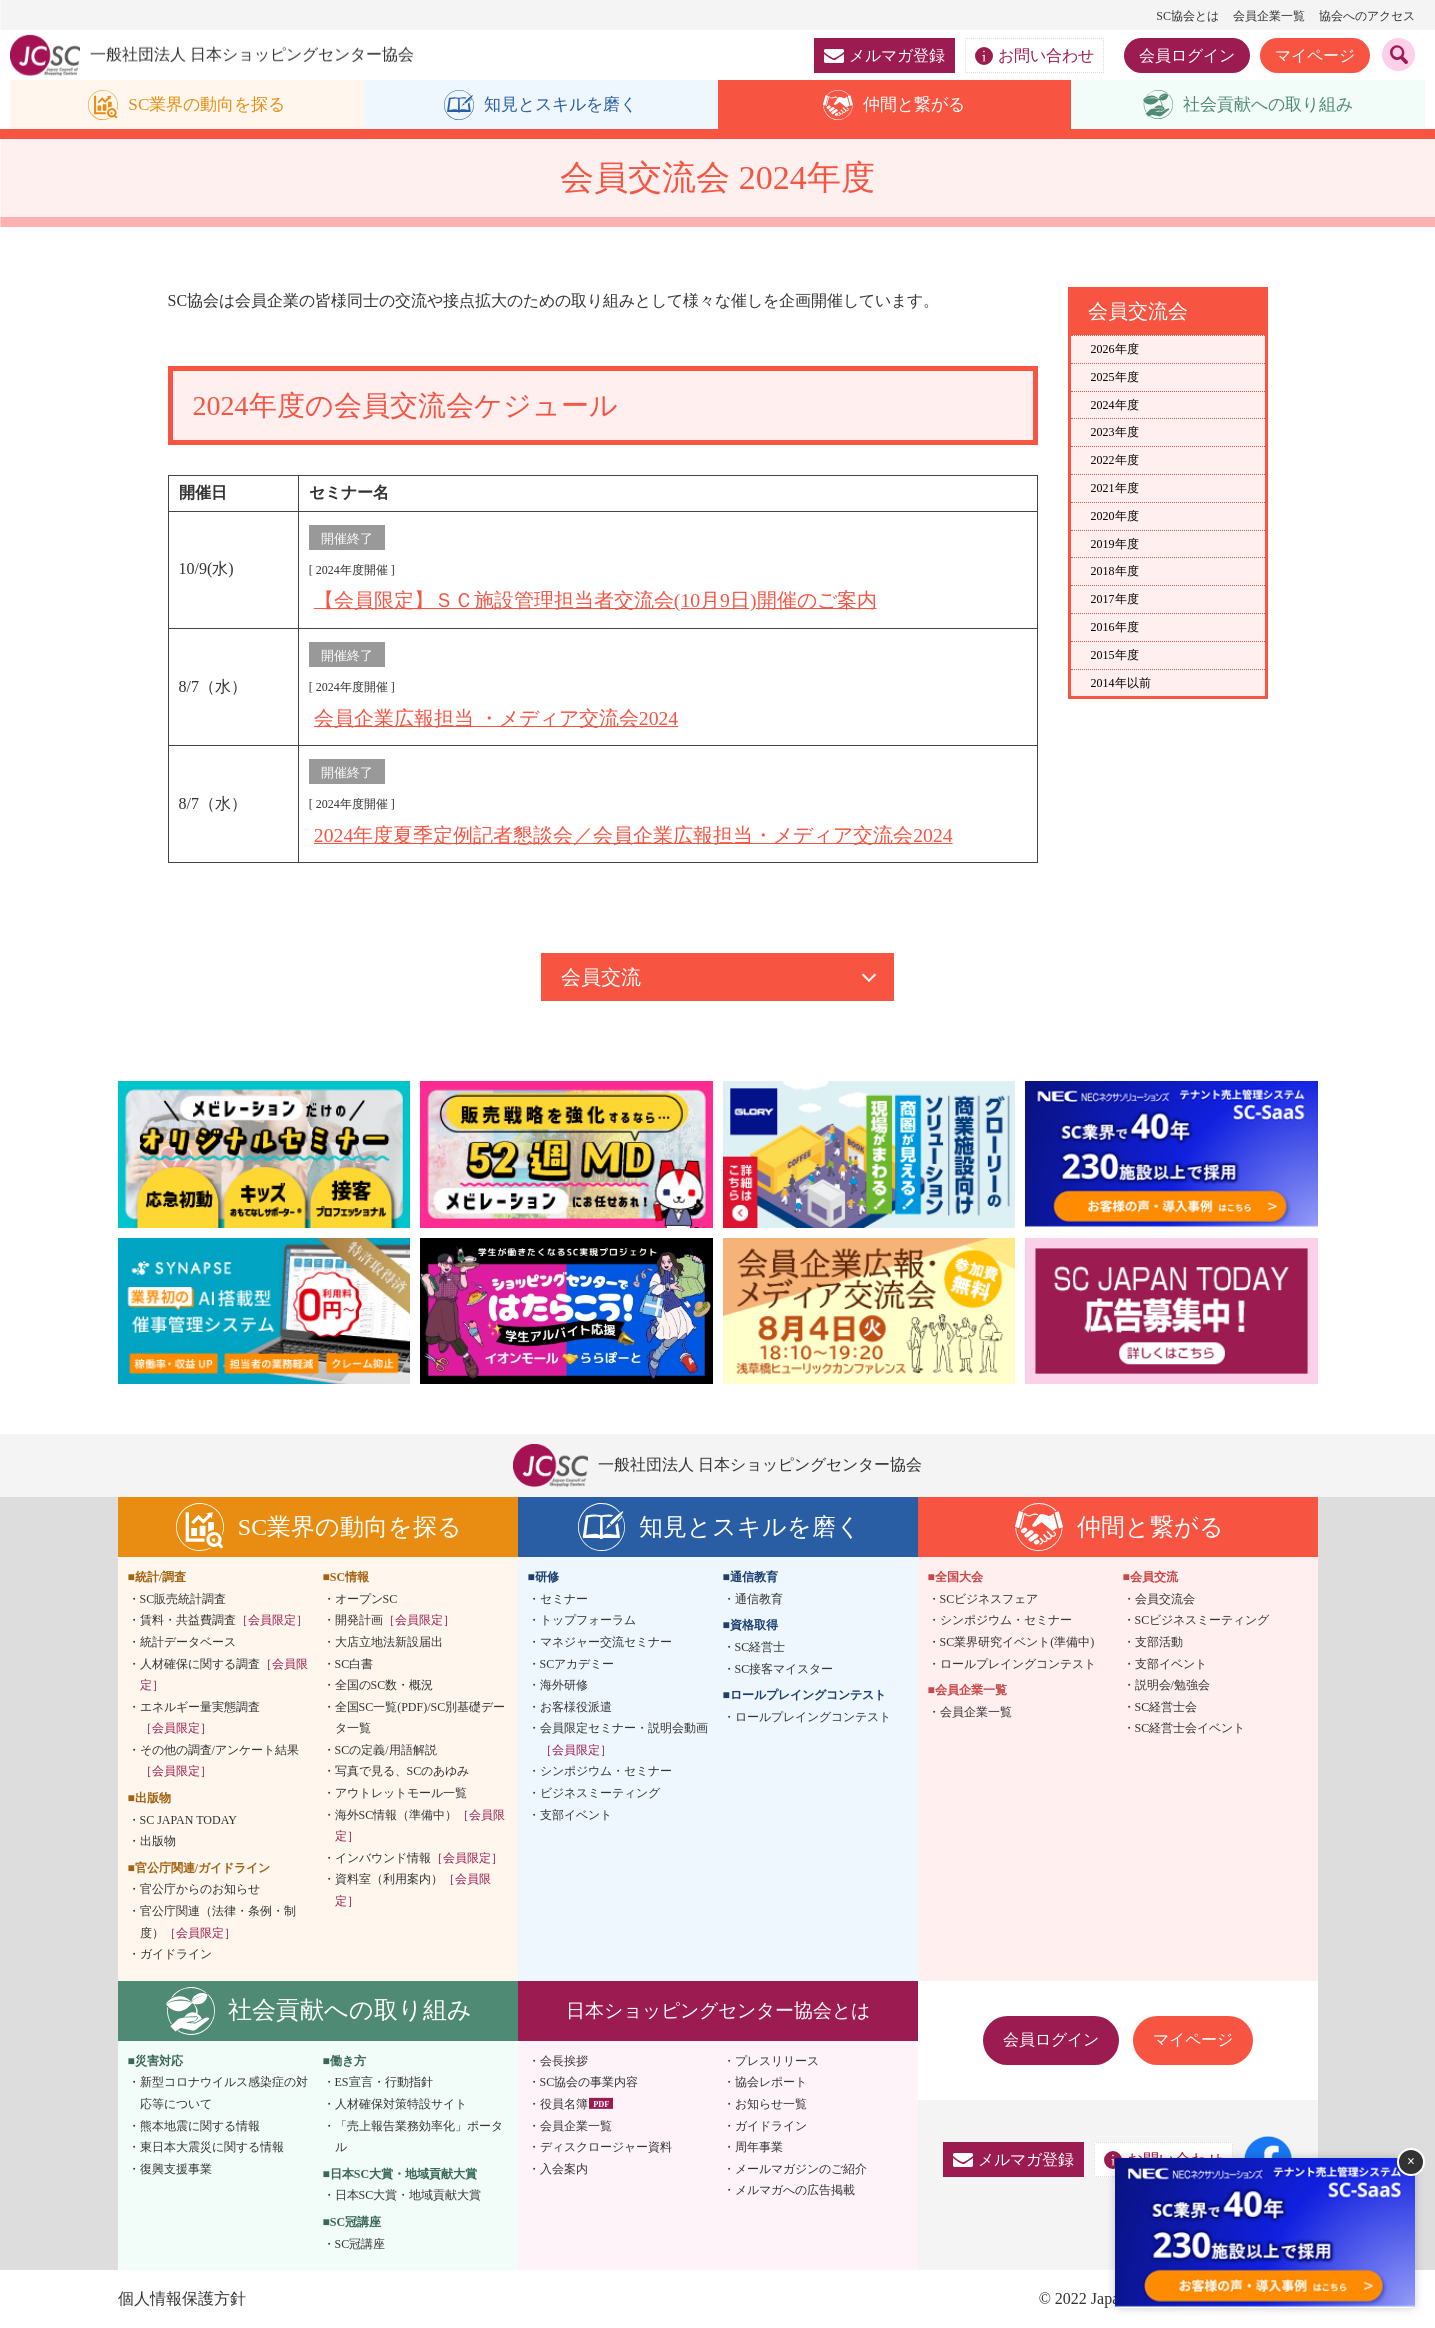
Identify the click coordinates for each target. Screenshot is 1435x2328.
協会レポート (771, 2081)
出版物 (158, 1840)
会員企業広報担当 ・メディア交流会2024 (496, 718)
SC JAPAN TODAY (188, 1819)
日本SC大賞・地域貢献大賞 (408, 2194)
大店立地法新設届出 (389, 1641)
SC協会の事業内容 (589, 2081)
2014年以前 (1121, 683)
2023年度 (1115, 433)
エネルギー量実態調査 (200, 1717)
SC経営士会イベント (1190, 1727)
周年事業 (759, 2146)
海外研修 (564, 1684)
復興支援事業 (176, 2168)
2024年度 (1115, 405)
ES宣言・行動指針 (384, 2081)
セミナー (564, 1598)
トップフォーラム (588, 1619)
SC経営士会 (1166, 1706)
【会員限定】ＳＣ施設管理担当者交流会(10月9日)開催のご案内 (595, 601)
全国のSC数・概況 (384, 1684)
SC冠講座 (360, 2242)
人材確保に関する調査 (224, 1673)
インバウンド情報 (419, 1857)
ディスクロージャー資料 (606, 2146)
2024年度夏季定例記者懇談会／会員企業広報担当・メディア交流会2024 (634, 834)
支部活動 (1159, 1641)
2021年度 (1115, 489)
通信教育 (759, 1598)
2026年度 (1115, 350)
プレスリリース (777, 2060)
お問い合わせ (1034, 56)
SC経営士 (760, 1646)
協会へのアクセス (1367, 16)
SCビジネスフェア (989, 1598)
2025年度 (1115, 377)
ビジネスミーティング (600, 1792)
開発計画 (395, 1619)
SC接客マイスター (784, 1667)
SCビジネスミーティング (1202, 1619)
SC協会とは (1187, 16)
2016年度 (1115, 628)
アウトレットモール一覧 (401, 1792)
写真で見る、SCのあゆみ (402, 1770)
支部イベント (576, 1814)
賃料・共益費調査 (224, 1619)
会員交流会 (1165, 1598)
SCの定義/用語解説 (386, 1749)
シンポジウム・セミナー (606, 1770)
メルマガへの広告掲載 (795, 2189)
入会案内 (564, 2168)
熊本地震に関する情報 (200, 2125)
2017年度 (1115, 600)
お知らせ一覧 (771, 2103)
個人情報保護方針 (182, 2297)
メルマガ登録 (884, 55)
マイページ (1315, 55)
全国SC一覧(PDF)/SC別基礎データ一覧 (420, 1717)
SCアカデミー (577, 1662)
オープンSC (366, 1598)
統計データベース (188, 1641)
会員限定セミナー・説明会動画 (624, 1738)
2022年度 (1115, 461)
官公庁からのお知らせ (200, 1888)
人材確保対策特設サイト (401, 2103)
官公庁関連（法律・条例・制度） (218, 1921)
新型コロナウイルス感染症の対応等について (224, 2092)
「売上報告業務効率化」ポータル (419, 2136)
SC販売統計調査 (183, 1598)
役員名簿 (564, 2103)
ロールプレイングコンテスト (813, 1716)
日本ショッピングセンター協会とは (718, 2009)
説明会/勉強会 (1172, 1684)
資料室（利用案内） (413, 1889)
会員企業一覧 (1269, 16)
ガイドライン (176, 1953)
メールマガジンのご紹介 (801, 2168)
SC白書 (354, 1662)
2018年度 (1115, 572)
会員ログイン (1187, 55)
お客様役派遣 (576, 1706)
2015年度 (1115, 655)
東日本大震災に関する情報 (212, 2146)
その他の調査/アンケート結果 (219, 1760)
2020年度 (1115, 516)
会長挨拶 (564, 2060)
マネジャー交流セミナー (606, 1641)
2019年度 (1115, 544)
